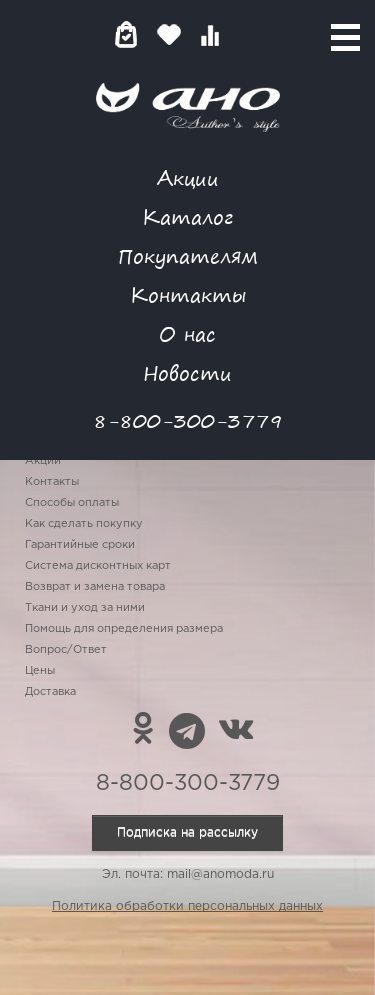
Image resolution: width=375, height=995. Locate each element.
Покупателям (188, 255)
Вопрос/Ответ (66, 650)
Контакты (188, 294)
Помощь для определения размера (124, 629)
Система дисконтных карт (98, 566)
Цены (40, 671)
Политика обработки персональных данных (187, 906)
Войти (249, 34)
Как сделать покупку (84, 524)
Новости (187, 372)
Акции (188, 177)
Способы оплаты (72, 503)
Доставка (50, 692)
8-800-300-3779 (188, 420)
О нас (187, 333)
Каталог (187, 216)
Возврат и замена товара (95, 587)
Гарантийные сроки (80, 545)
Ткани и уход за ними (85, 608)
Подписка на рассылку (187, 832)
